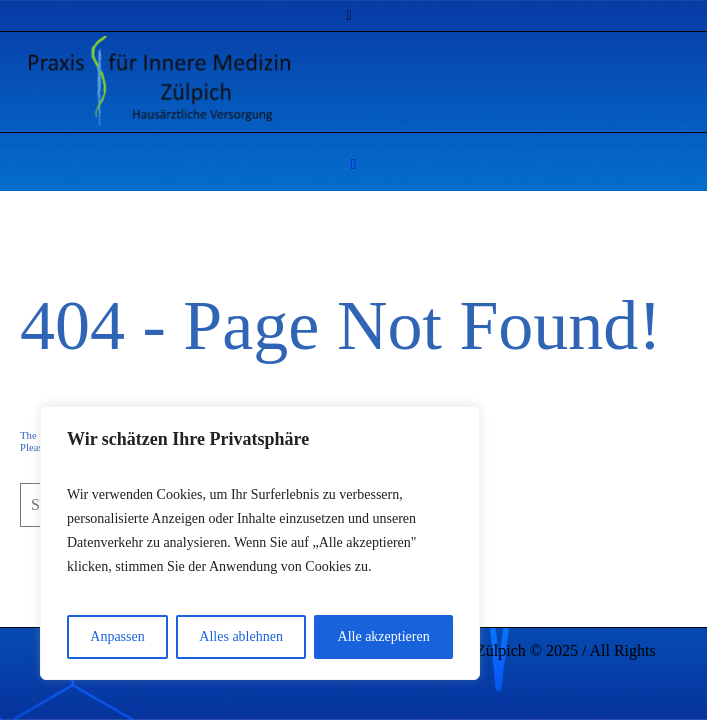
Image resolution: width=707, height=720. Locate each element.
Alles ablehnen (241, 636)
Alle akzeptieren (384, 636)
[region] (260, 543)
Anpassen (117, 636)
